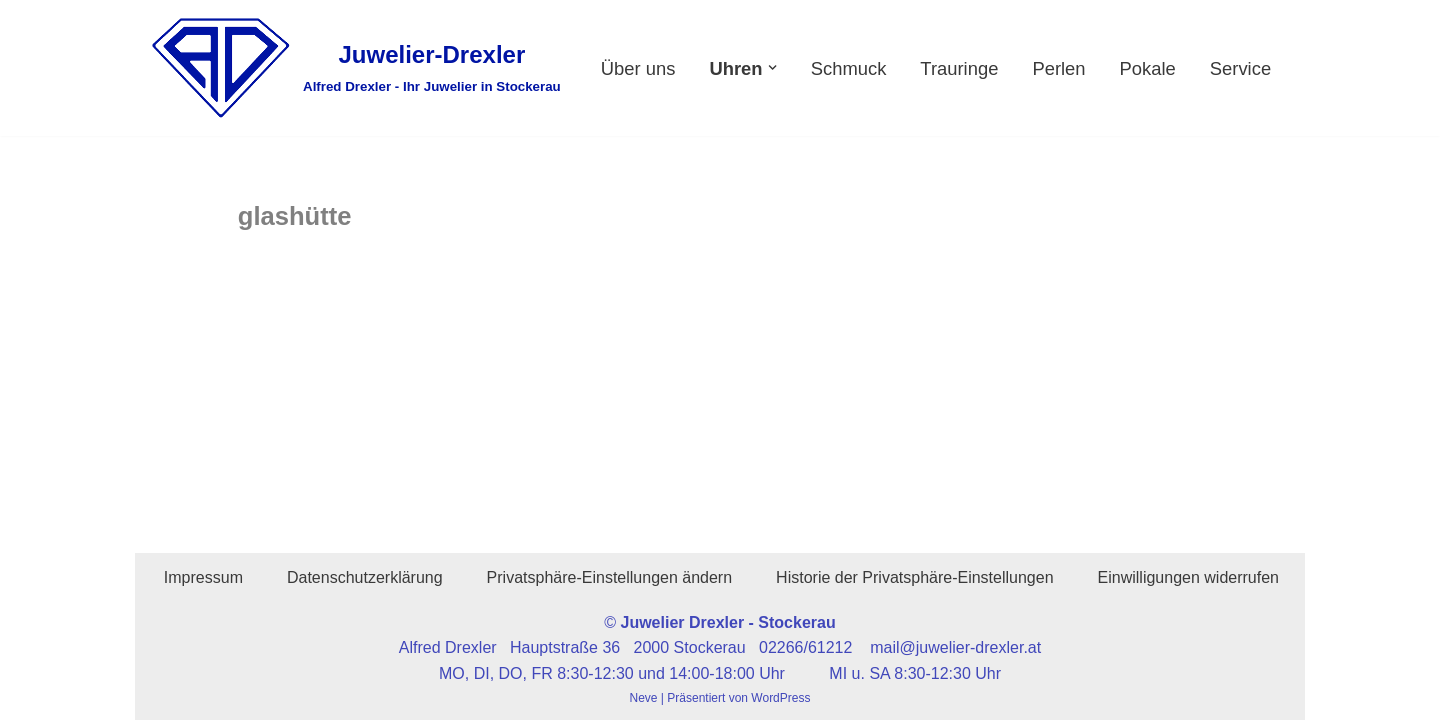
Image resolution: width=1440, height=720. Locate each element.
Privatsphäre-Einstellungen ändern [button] (609, 577)
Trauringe (959, 68)
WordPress (780, 698)
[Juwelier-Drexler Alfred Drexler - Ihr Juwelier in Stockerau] (355, 68)
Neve (644, 698)
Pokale (1148, 68)
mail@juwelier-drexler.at (955, 647)
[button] (772, 67)
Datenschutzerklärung (365, 577)
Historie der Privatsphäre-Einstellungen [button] (914, 577)
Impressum (203, 577)
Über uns (638, 68)
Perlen (1058, 68)
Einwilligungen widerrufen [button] (1188, 577)
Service (1240, 68)
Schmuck (849, 68)
